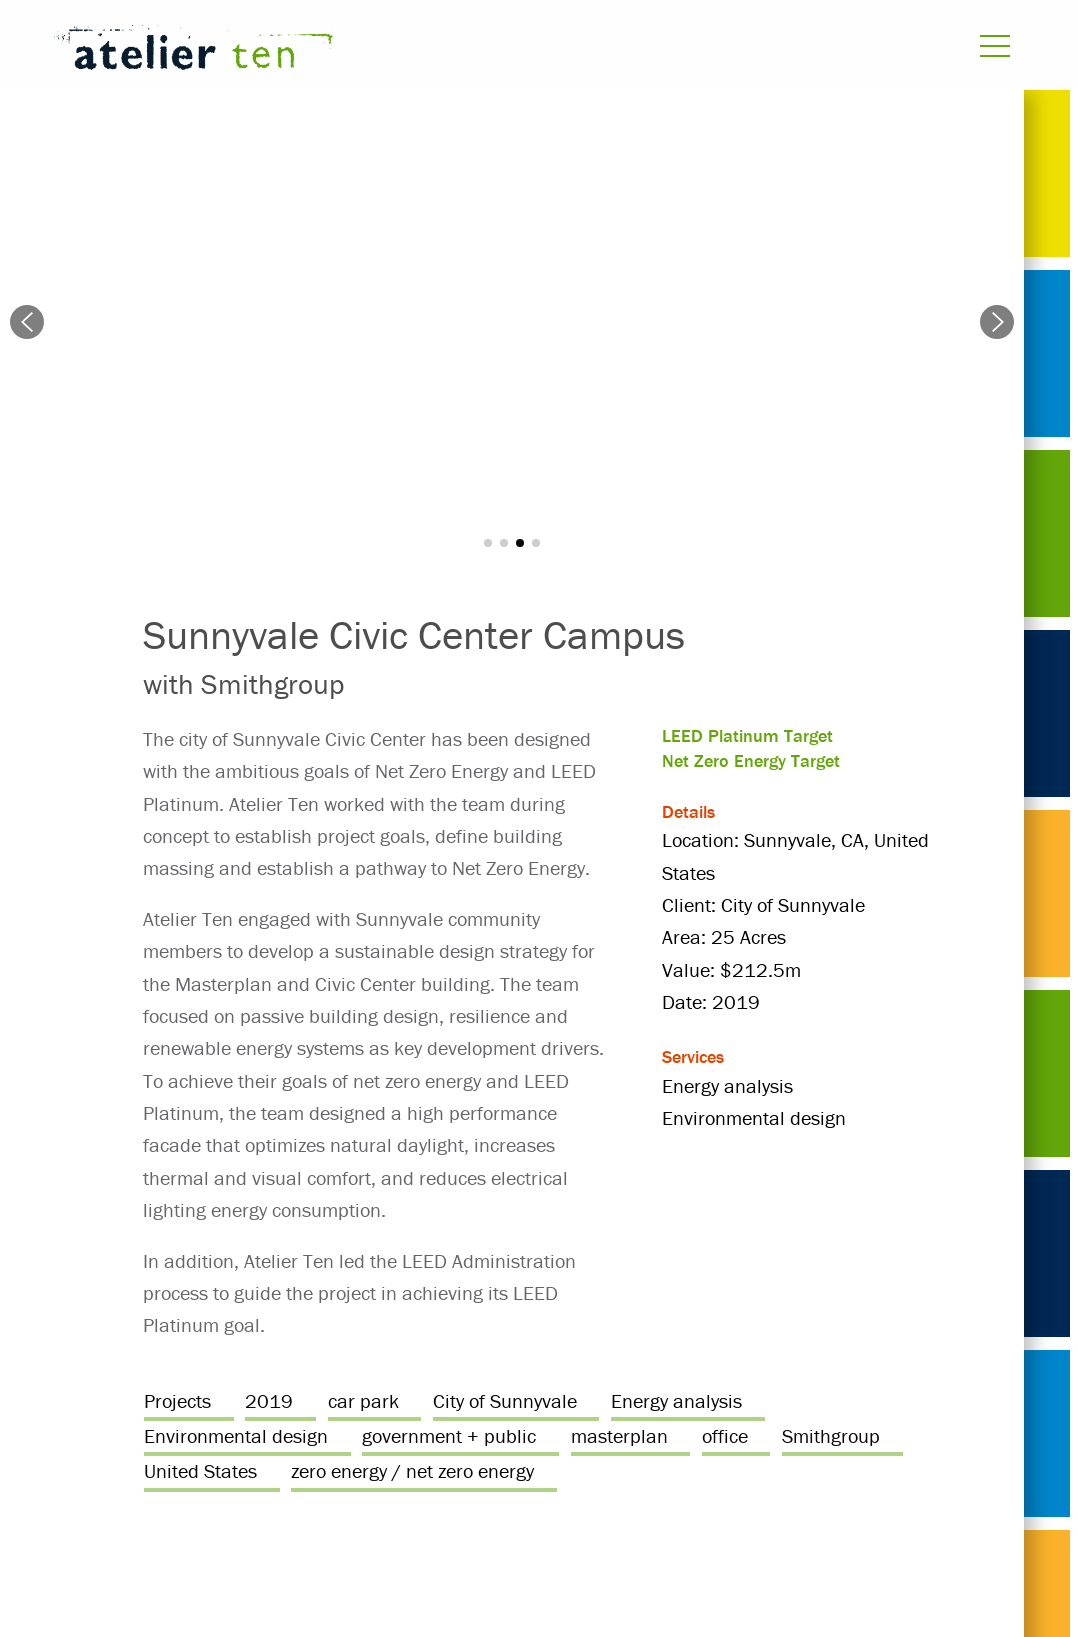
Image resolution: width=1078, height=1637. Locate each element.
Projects (177, 1400)
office (725, 1435)
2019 (269, 1400)
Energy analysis (676, 1400)
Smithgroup (831, 1435)
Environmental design (236, 1435)
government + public (449, 1435)
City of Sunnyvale (505, 1400)
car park (363, 1400)
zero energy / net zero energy (412, 1470)
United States (200, 1470)
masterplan (619, 1435)
